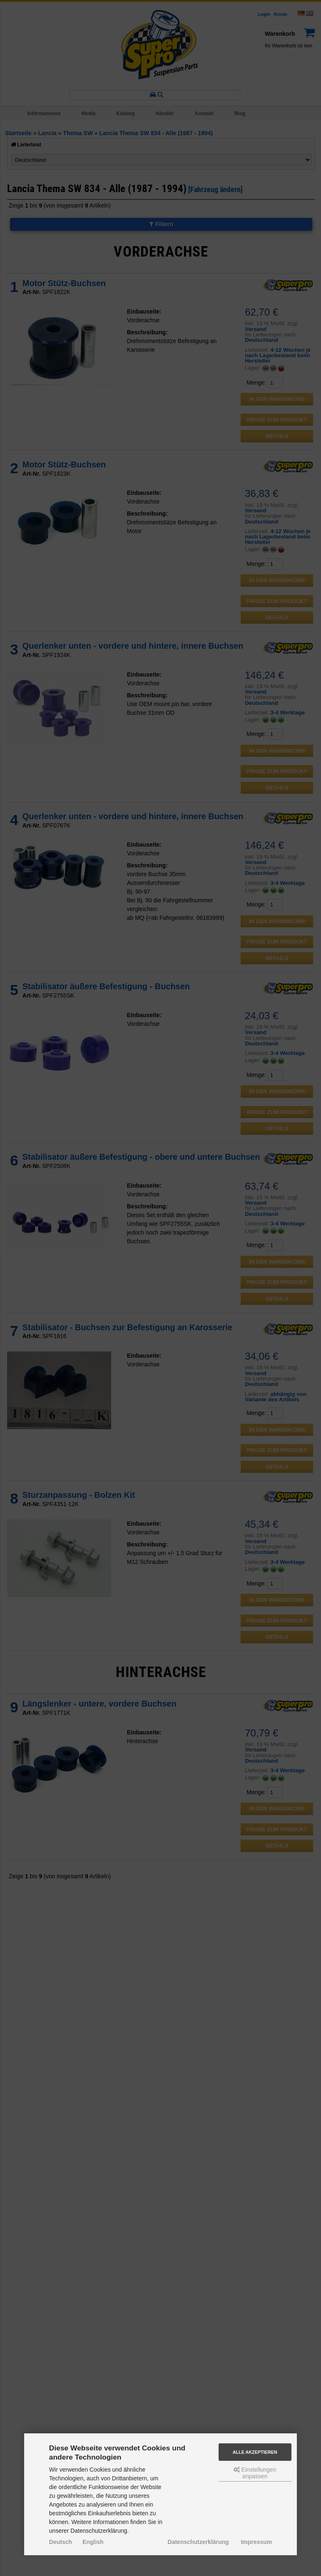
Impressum (256, 2542)
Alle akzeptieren (255, 2452)
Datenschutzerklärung (198, 2542)
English (93, 2542)
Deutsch (60, 2542)
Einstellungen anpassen (255, 2473)
